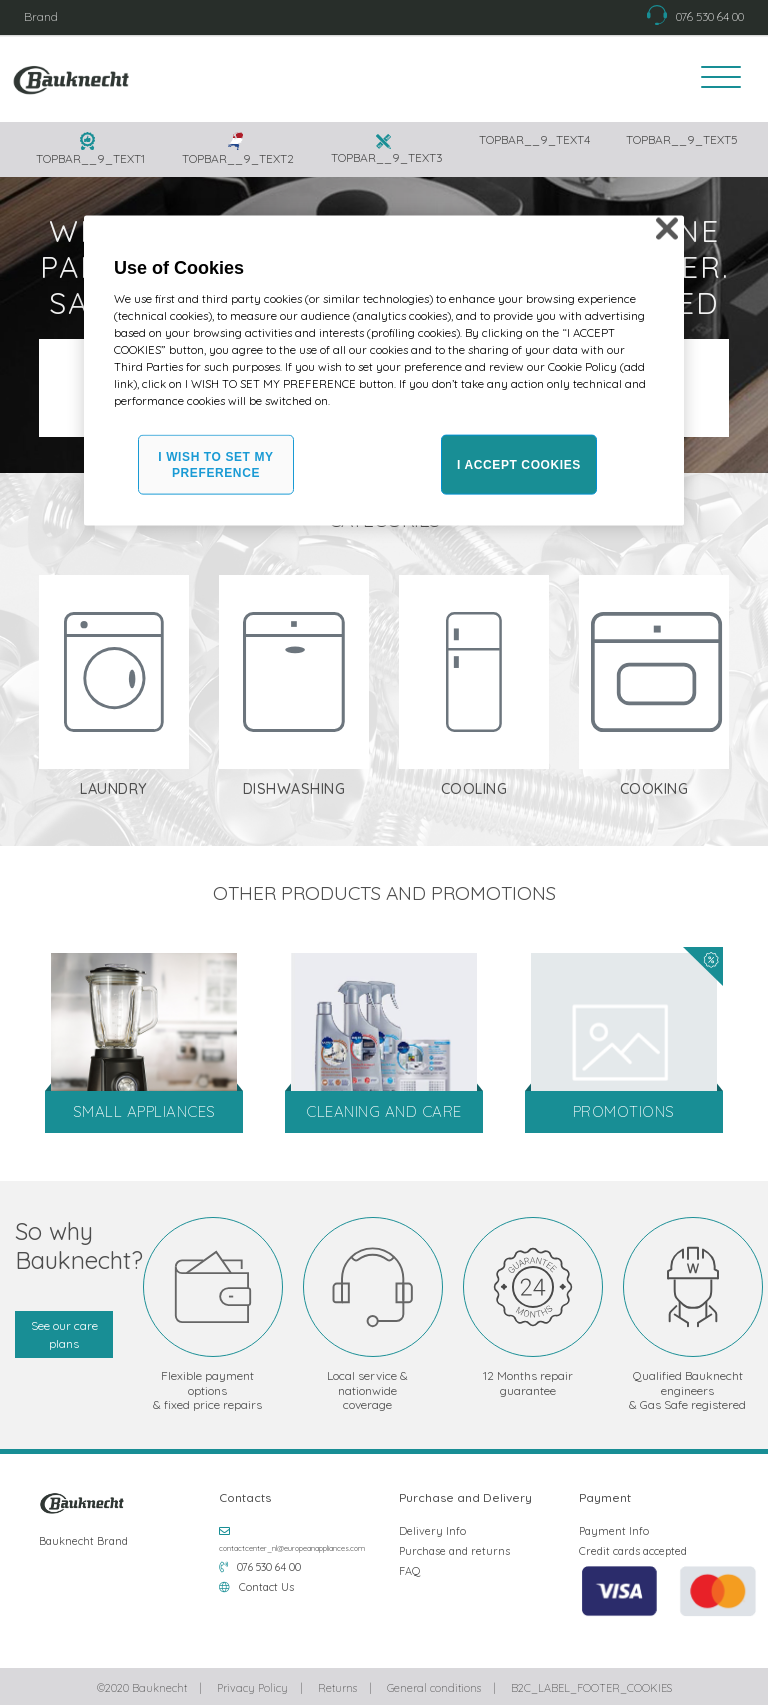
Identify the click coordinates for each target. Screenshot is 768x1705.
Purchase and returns (454, 1548)
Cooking (654, 787)
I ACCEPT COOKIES (519, 465)
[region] (384, 370)
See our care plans (64, 1331)
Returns (337, 1685)
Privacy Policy (252, 1685)
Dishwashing (294, 787)
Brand (41, 16)
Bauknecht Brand (83, 1538)
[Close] (667, 228)
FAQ (410, 1568)
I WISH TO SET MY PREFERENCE (215, 464)
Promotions (624, 1109)
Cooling (474, 787)
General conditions (434, 1685)
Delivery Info (432, 1528)
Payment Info (614, 1528)
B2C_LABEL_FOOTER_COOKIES (591, 1685)
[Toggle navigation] (715, 79)
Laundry (114, 787)
